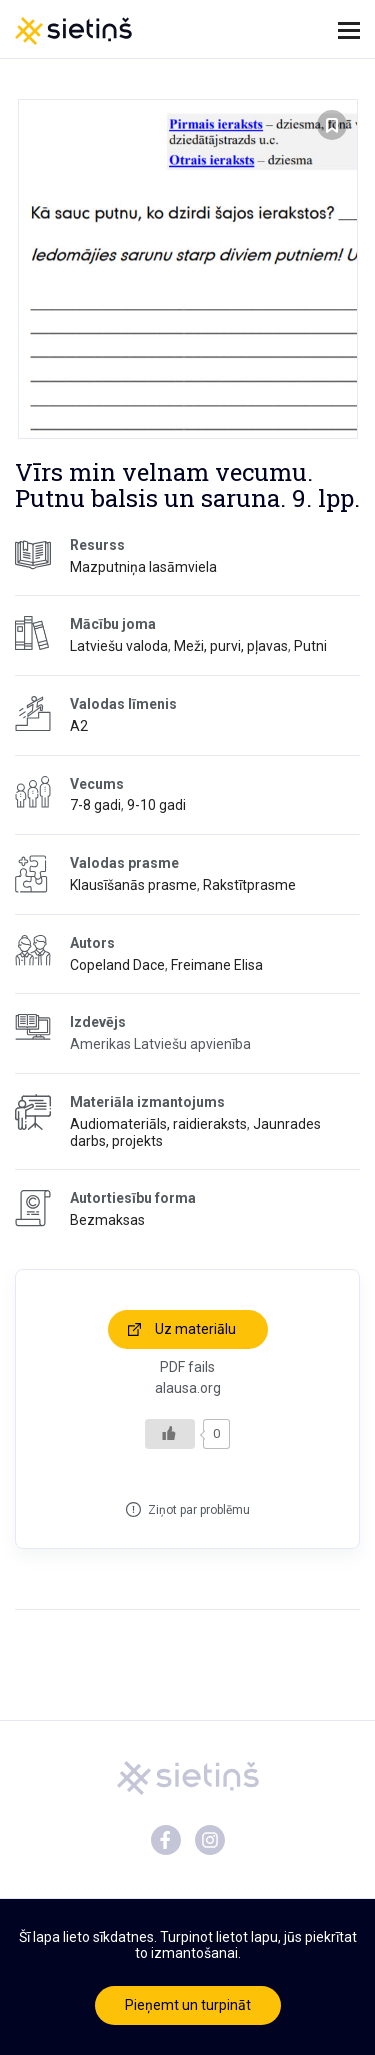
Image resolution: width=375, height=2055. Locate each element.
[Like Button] (170, 1434)
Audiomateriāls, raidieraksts (158, 1124)
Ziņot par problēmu (199, 1510)
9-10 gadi (156, 805)
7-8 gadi (95, 805)
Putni (310, 646)
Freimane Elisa (217, 965)
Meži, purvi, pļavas (231, 646)
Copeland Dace (117, 965)
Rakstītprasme (249, 885)
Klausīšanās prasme (133, 885)
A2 (79, 726)
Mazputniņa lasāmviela (143, 567)
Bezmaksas (107, 1220)
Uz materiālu (195, 1329)
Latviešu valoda (119, 646)
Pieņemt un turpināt (188, 2005)
